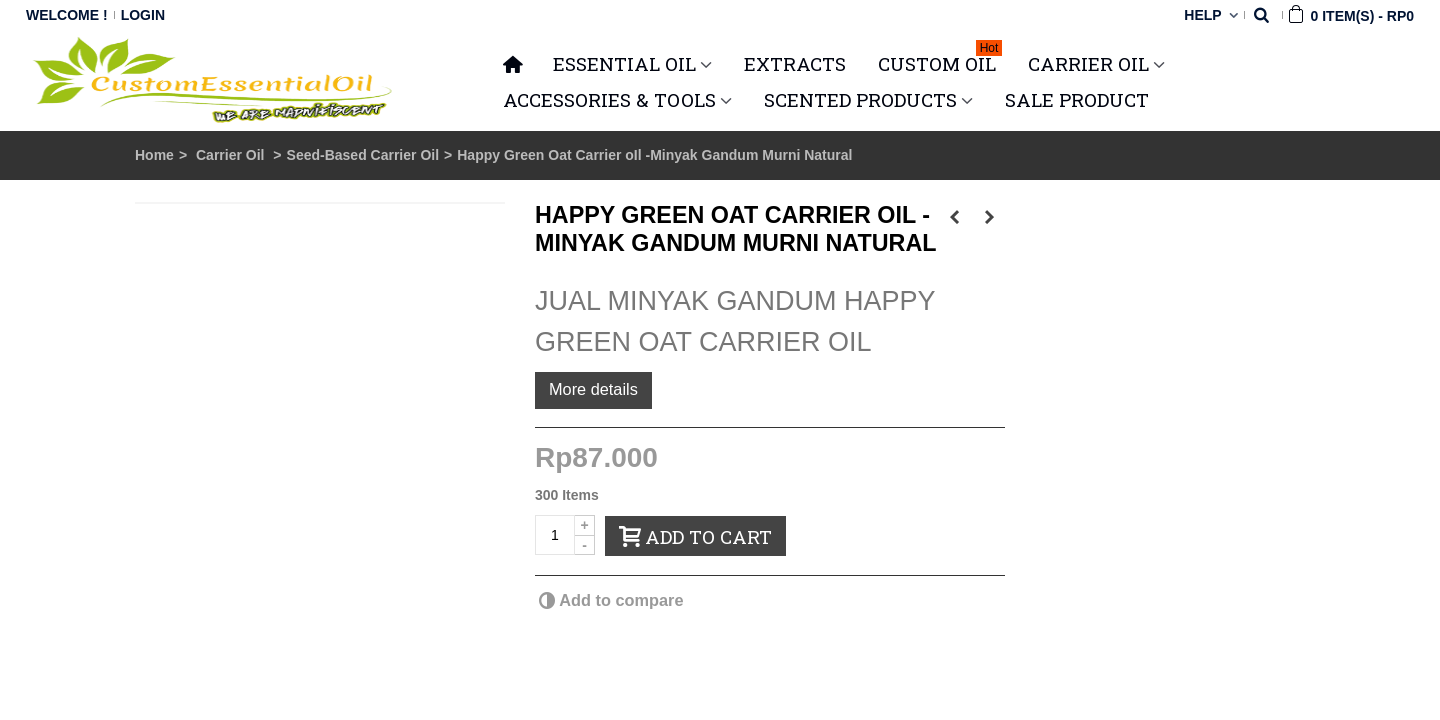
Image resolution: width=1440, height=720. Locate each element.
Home (154, 155)
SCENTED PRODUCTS (860, 99)
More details (593, 389)
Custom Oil (940, 61)
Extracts (795, 63)
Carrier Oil (232, 155)
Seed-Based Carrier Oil (363, 155)
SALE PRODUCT (1077, 99)
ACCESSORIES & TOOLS (609, 99)
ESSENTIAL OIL (624, 63)
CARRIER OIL (1088, 63)
